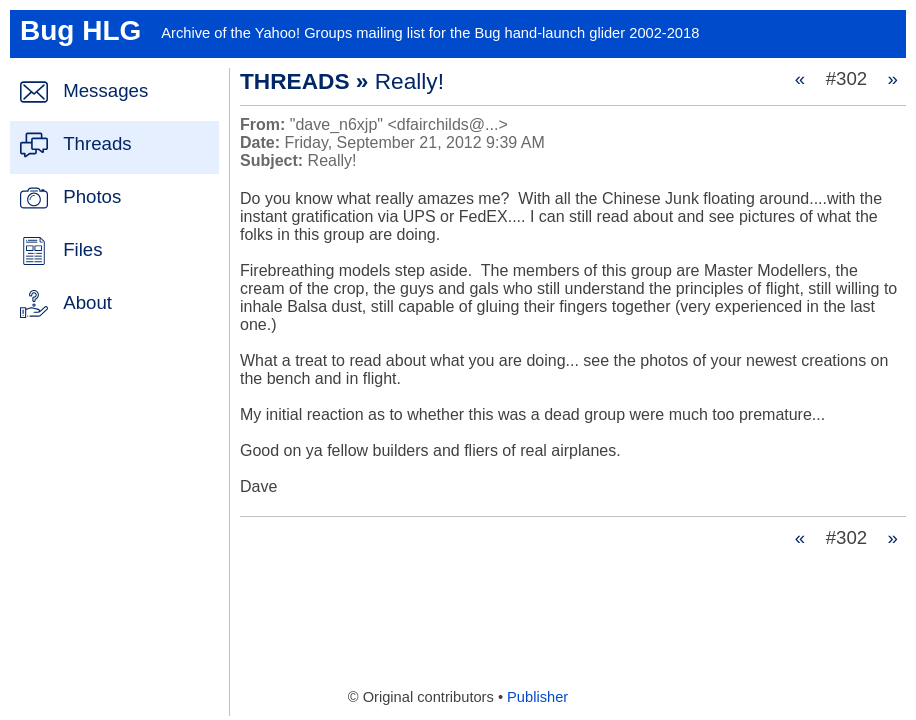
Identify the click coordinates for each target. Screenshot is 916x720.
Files (82, 249)
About (87, 302)
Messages (105, 90)
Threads (97, 143)
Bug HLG (80, 30)
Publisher (537, 697)
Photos (92, 196)
